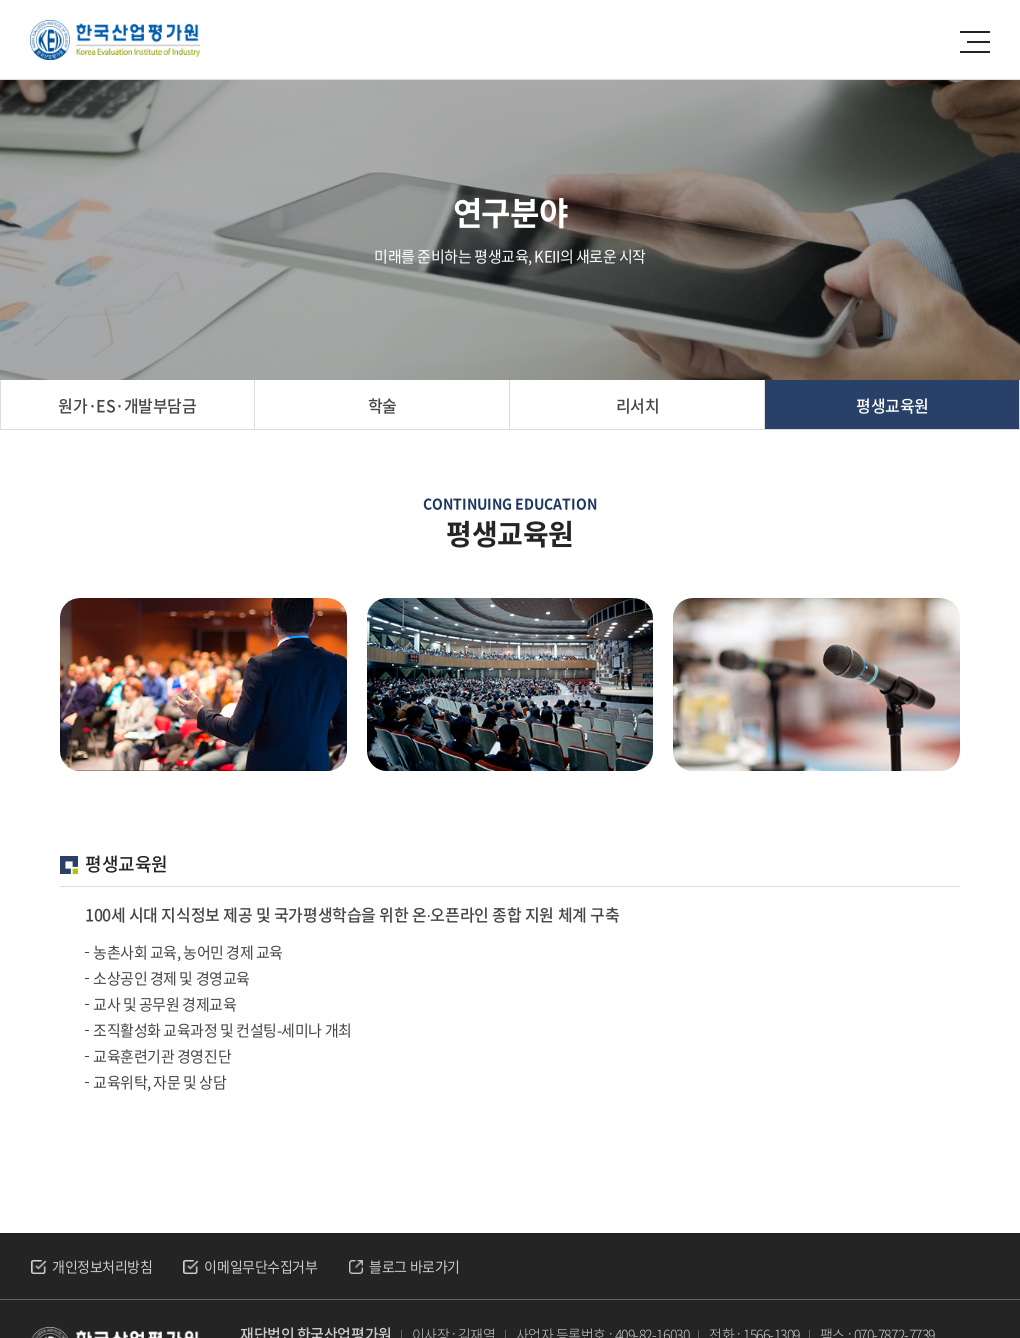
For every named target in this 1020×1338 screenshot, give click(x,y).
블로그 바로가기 (414, 1266)
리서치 (638, 405)
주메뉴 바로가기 (0, 0)
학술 (382, 405)
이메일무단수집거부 (260, 1266)
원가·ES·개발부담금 (127, 405)
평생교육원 (892, 405)
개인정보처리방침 (102, 1266)
